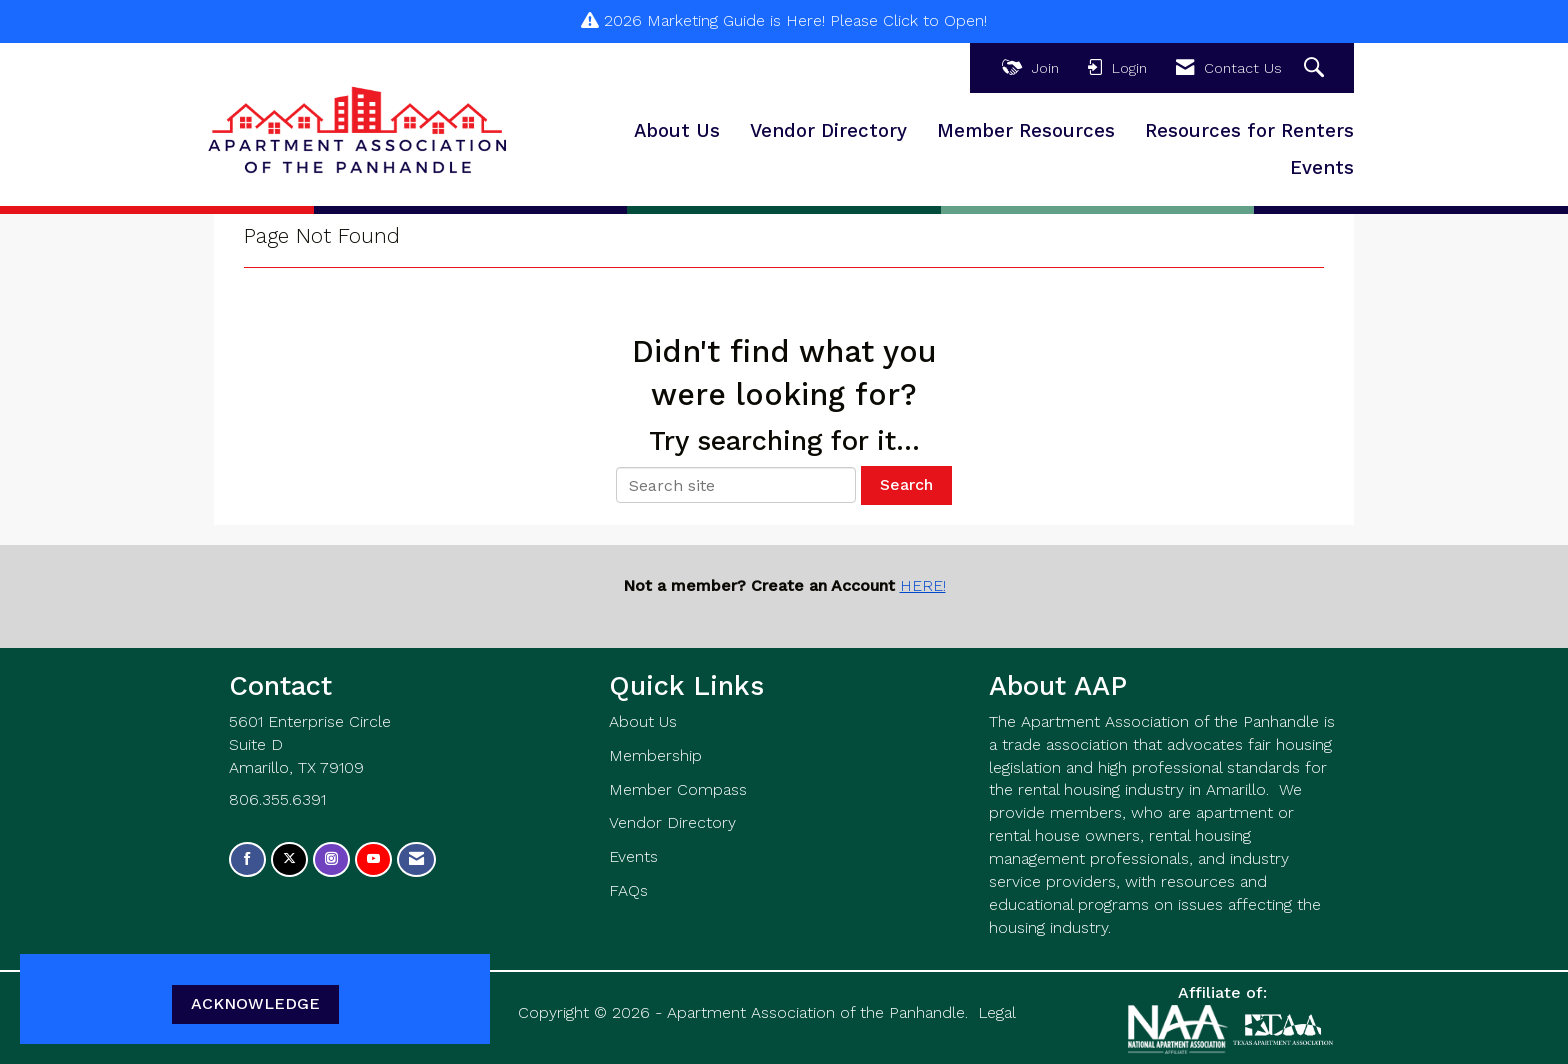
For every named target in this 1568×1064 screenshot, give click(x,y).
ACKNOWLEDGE (255, 1003)
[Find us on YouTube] (373, 859)
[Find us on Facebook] (247, 859)
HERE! (923, 585)
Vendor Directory (828, 131)
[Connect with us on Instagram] (331, 859)
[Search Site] (1316, 68)
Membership (655, 755)
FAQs (628, 890)
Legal (997, 1012)
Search (906, 484)
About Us (677, 131)
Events (1322, 168)
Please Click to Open (907, 20)
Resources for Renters (1249, 131)
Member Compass (678, 789)
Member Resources (1026, 131)
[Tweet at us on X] (289, 859)
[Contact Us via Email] (416, 859)
